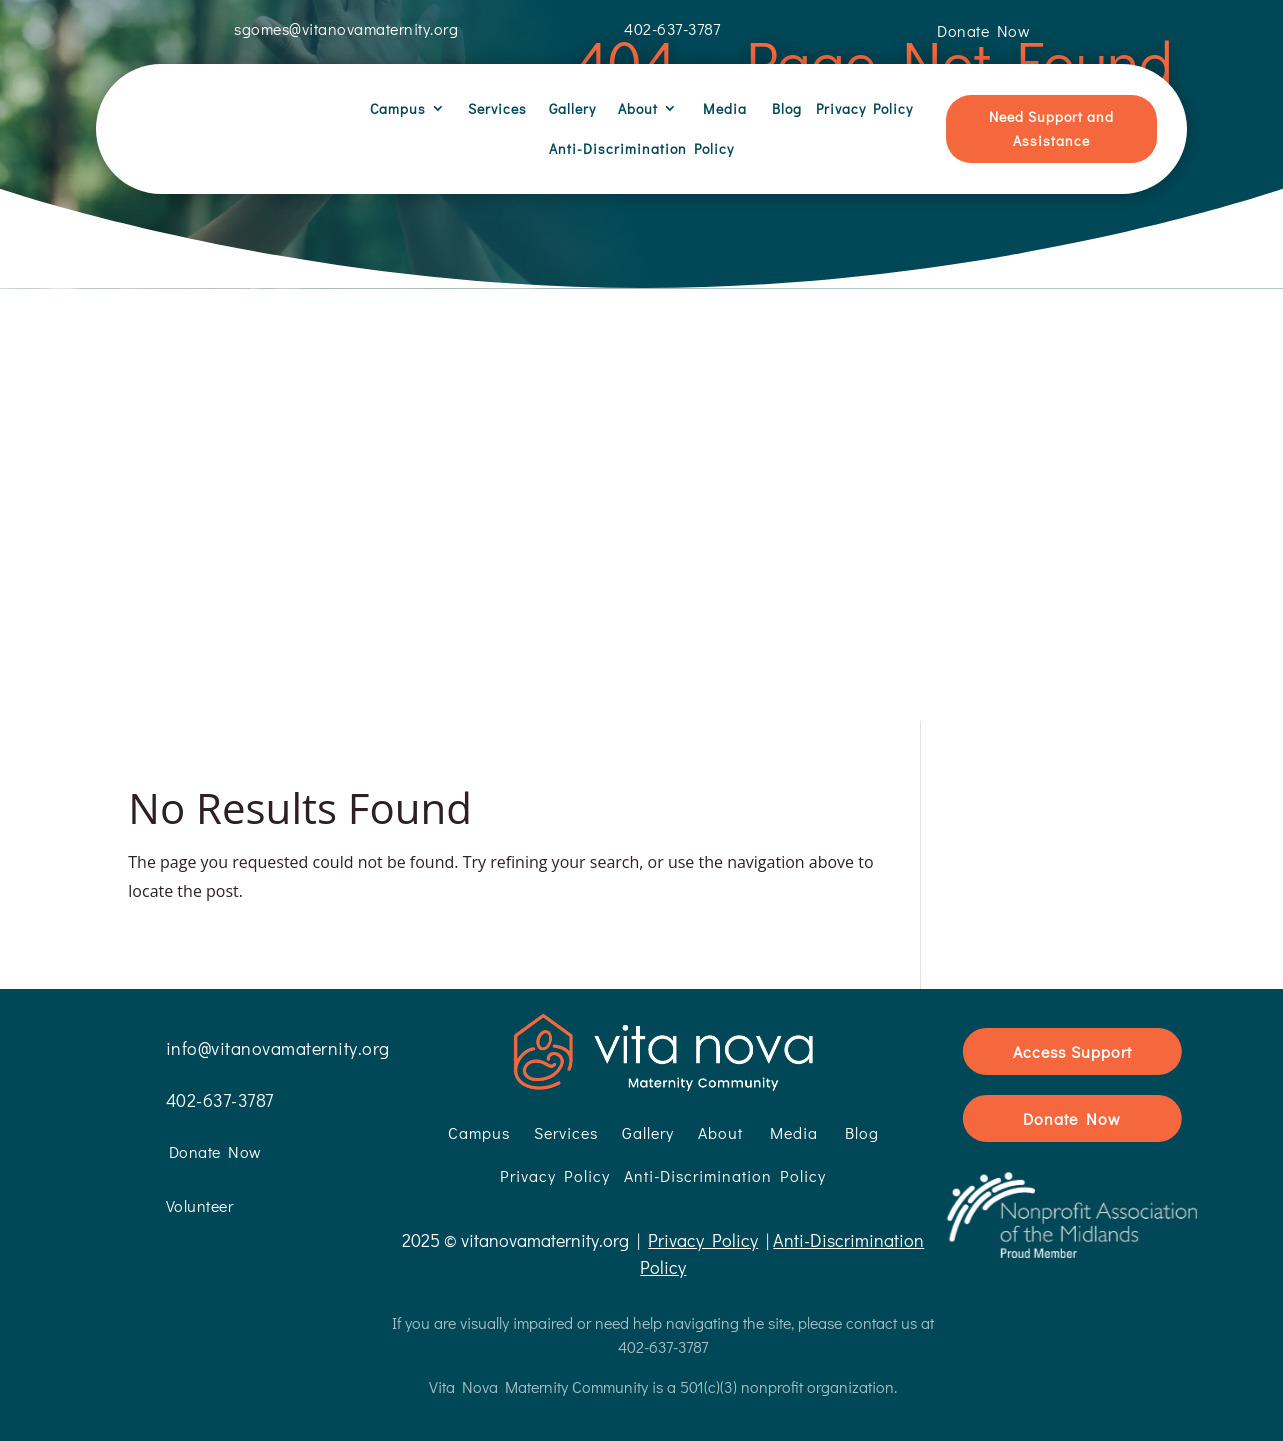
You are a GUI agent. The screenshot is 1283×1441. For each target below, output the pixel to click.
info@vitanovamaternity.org (278, 1029)
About (634, 108)
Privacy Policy (864, 108)
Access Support (1072, 1032)
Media (719, 108)
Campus (398, 108)
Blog (781, 108)
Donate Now (1072, 1099)
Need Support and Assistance (1051, 128)
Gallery (568, 108)
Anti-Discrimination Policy (641, 148)
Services (493, 108)
